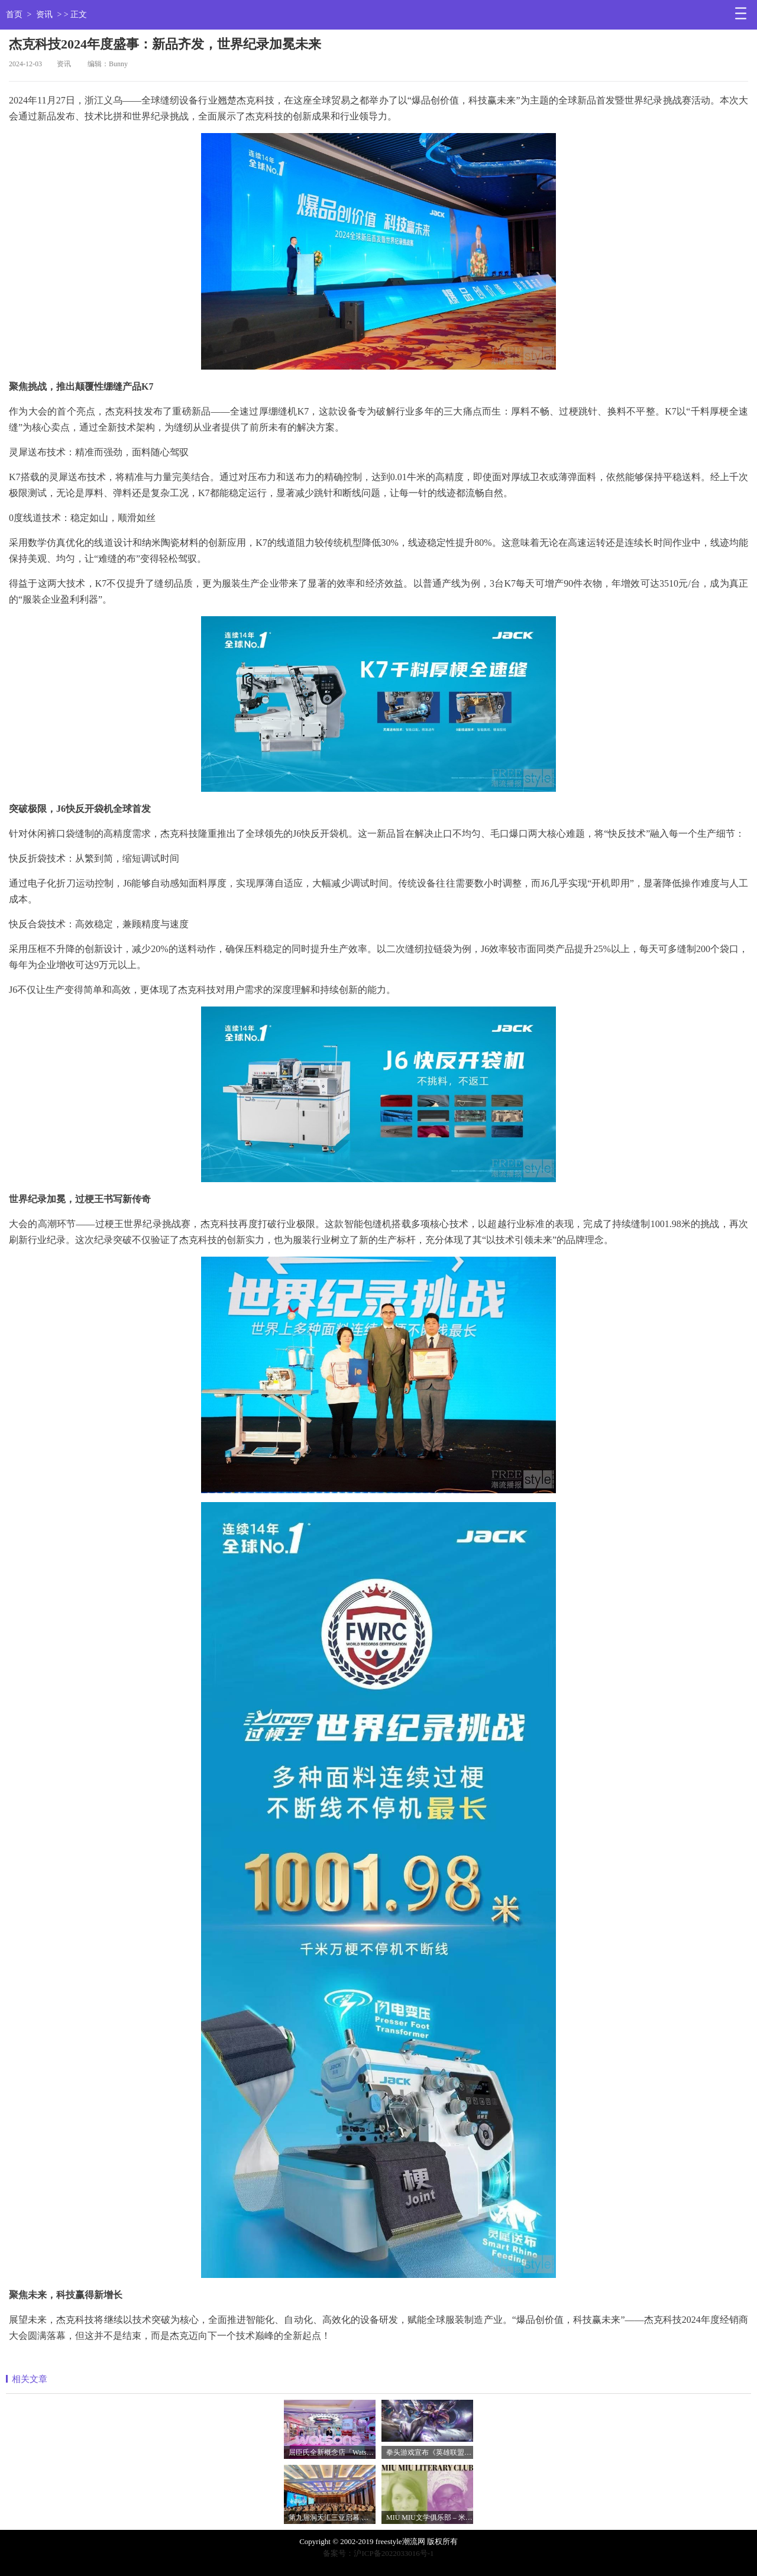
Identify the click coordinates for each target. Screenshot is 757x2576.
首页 (14, 14)
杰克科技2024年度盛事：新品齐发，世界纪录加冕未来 (165, 44)
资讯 (44, 14)
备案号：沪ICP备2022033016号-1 (378, 2553)
